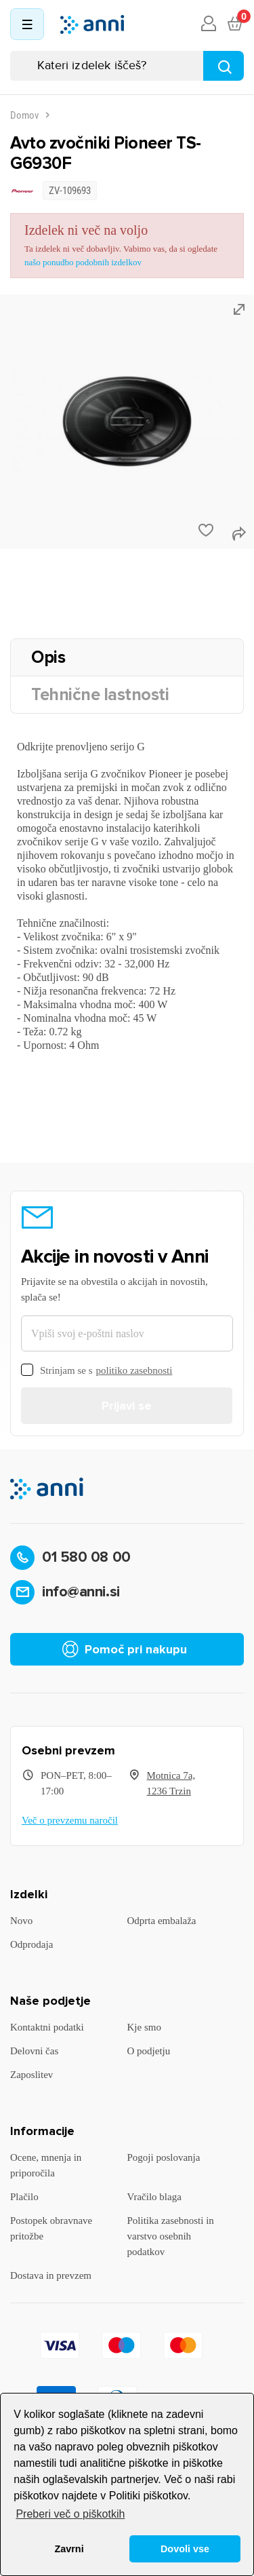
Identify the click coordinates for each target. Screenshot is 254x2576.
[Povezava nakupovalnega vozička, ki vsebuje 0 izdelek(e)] (234, 24)
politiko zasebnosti (134, 1370)
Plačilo (24, 2196)
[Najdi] (223, 66)
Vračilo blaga (154, 2196)
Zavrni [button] (68, 2548)
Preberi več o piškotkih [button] (70, 2514)
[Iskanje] (127, 66)
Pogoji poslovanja (163, 2157)
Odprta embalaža (161, 1920)
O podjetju (149, 2050)
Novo (21, 1920)
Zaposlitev (31, 2074)
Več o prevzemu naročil (70, 1820)
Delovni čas (34, 2050)
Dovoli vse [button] (185, 2548)
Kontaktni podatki (47, 2027)
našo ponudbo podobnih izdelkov (83, 262)
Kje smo (144, 2027)
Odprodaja (31, 1944)
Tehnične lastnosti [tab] (100, 695)
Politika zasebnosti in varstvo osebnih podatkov (170, 2236)
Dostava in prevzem (50, 2275)
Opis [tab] (48, 657)
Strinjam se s (96, 1371)
